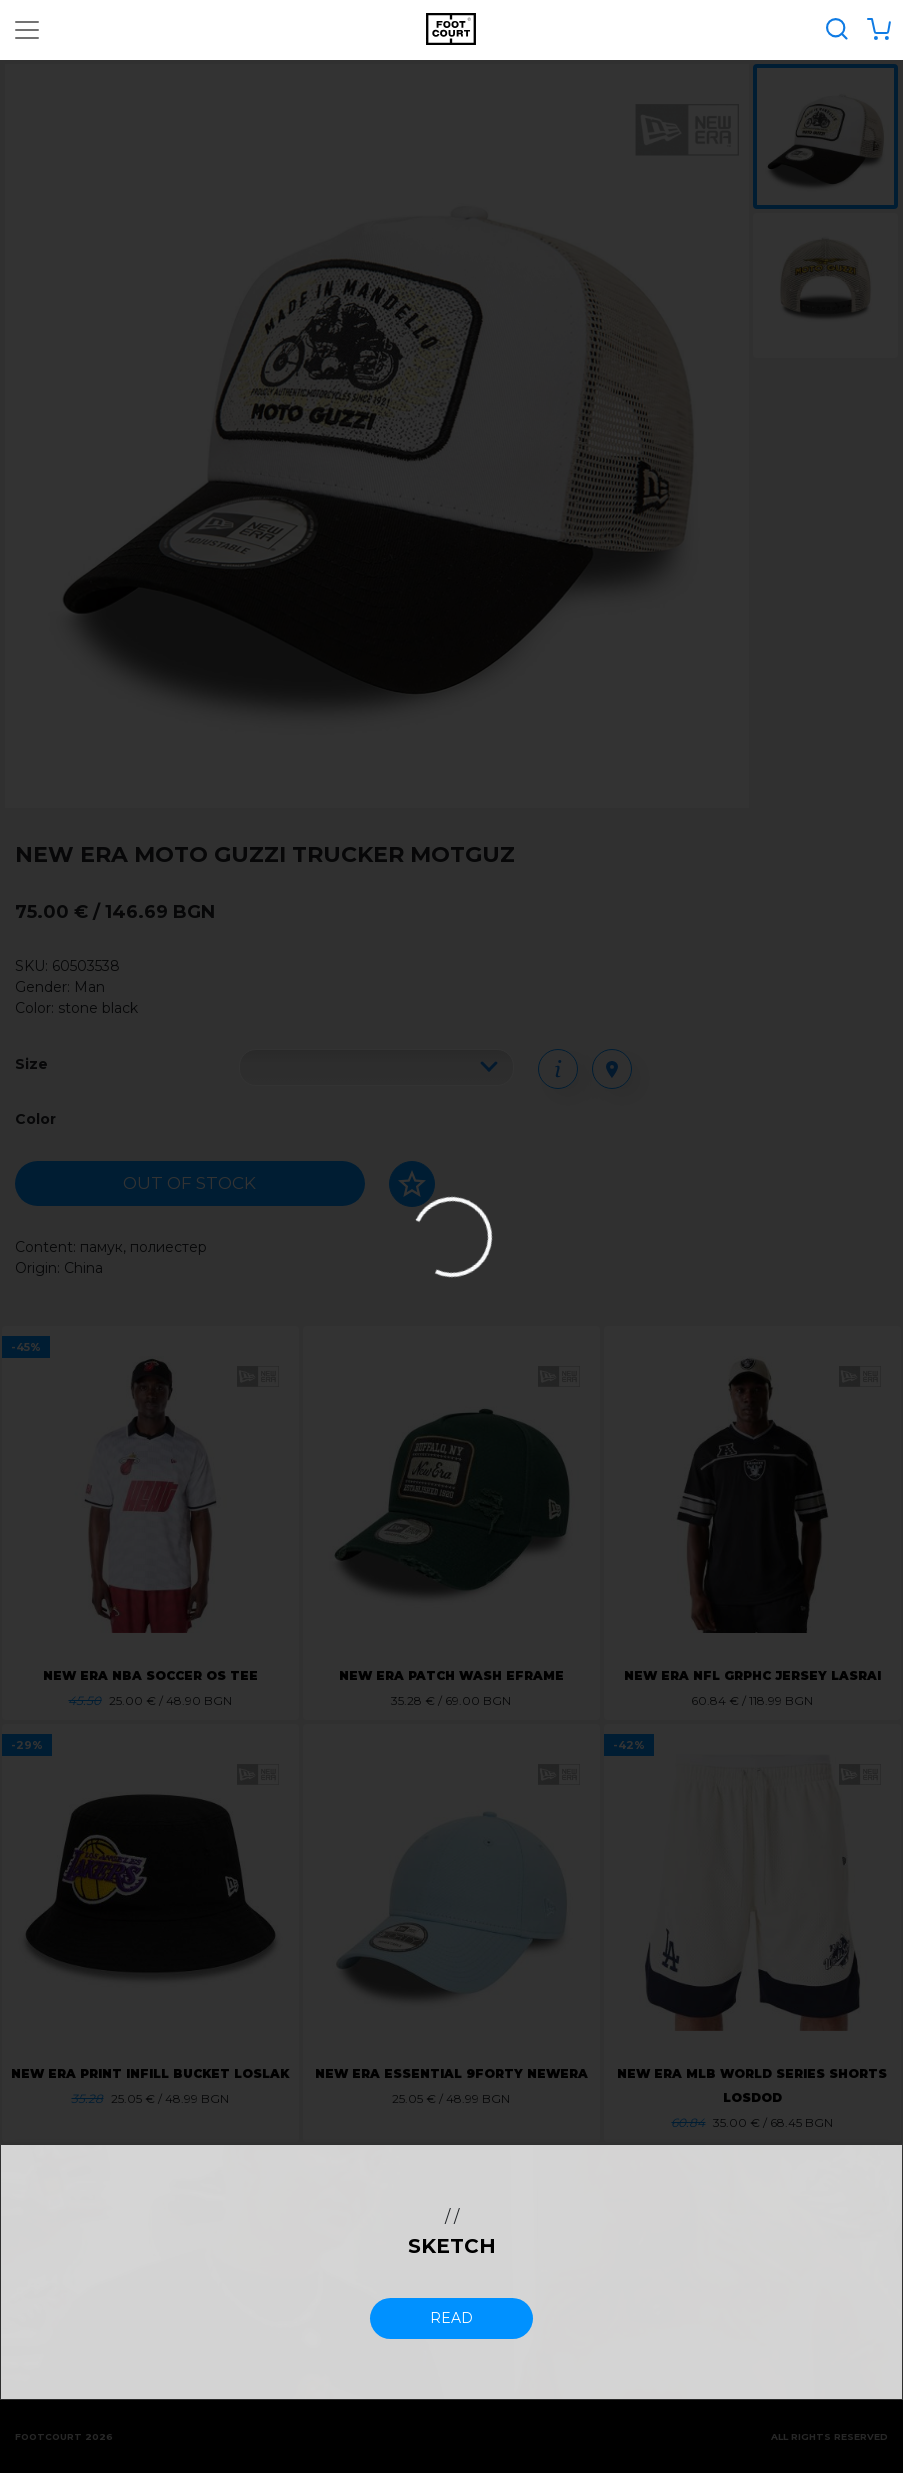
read (451, 2318)
